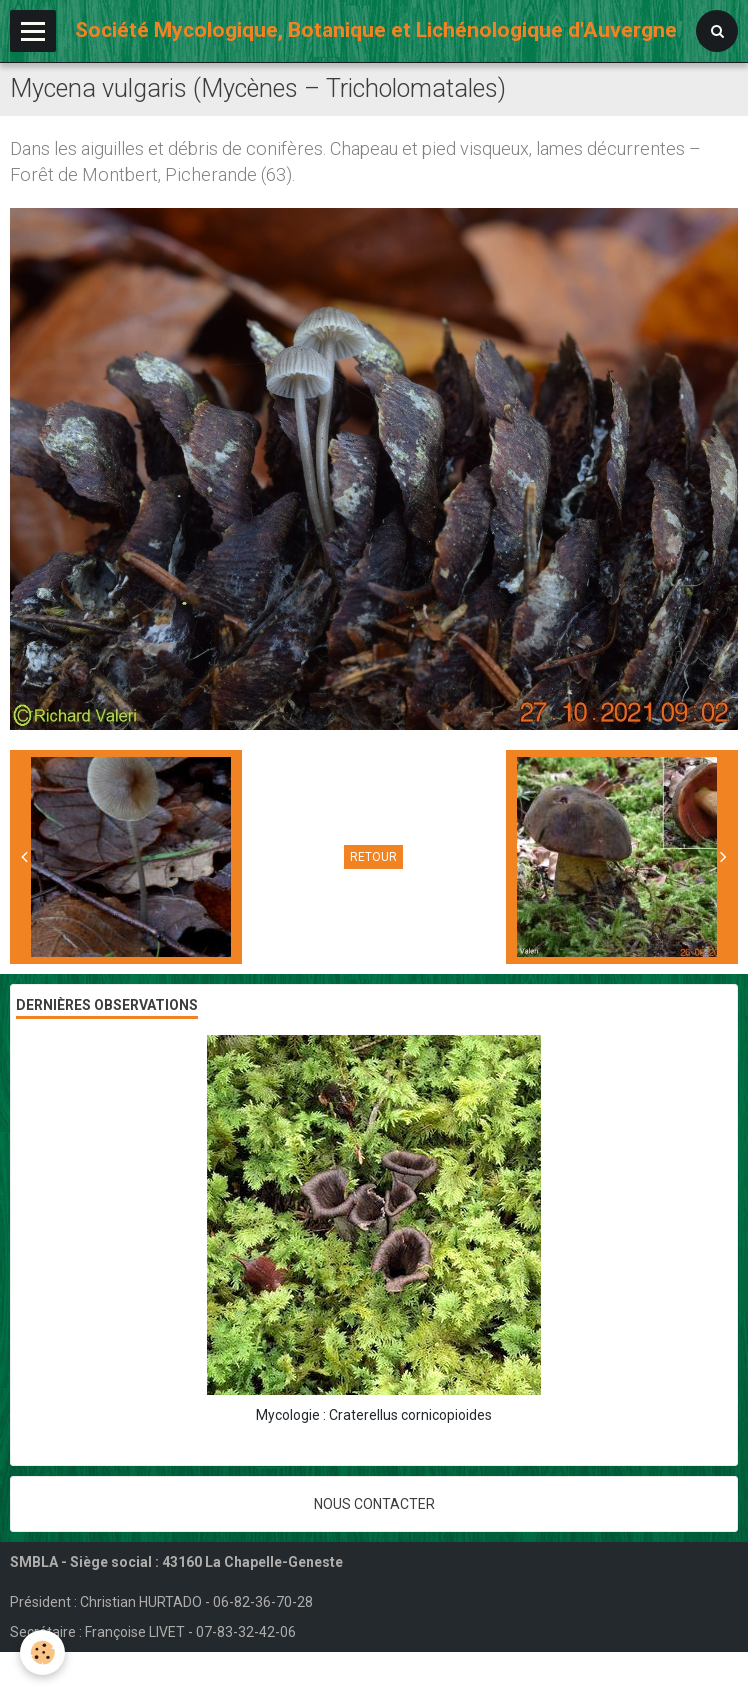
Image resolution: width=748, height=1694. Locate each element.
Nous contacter (374, 1504)
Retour (373, 857)
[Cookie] (42, 1652)
